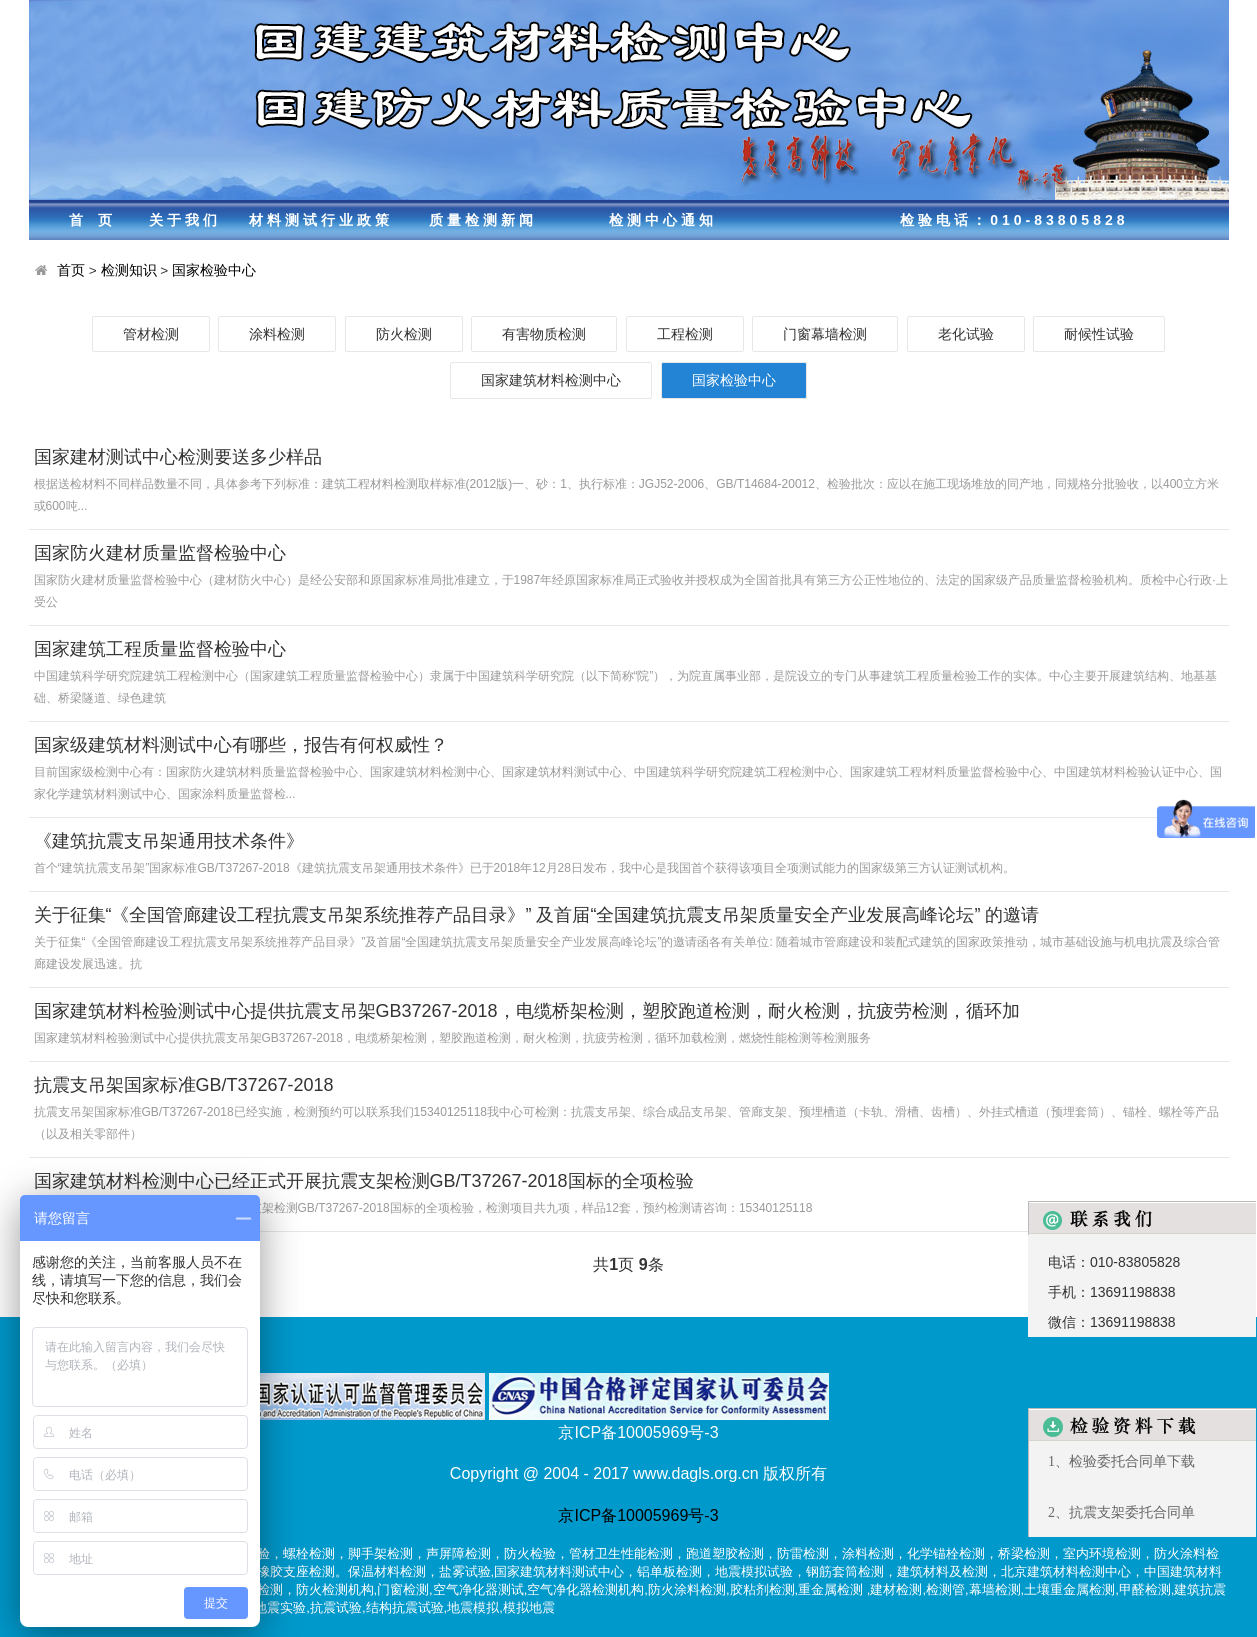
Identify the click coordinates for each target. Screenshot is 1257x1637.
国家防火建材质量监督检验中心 (160, 553)
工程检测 (685, 334)
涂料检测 (277, 334)
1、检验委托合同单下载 (1121, 1461)
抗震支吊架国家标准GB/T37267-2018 (184, 1085)
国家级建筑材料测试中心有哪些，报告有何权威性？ (241, 745)
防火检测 (404, 334)
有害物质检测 (544, 334)
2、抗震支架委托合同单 (1121, 1512)
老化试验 (966, 334)
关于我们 (185, 220)
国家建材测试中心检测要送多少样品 (178, 457)
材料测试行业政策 (321, 220)
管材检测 (151, 334)
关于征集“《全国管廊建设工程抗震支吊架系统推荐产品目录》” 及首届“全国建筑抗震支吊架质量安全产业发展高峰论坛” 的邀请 (537, 915)
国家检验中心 (214, 270)
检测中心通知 (663, 220)
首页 (98, 220)
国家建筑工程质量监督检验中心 (160, 649)
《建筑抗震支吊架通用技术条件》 (169, 841)
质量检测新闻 (483, 220)
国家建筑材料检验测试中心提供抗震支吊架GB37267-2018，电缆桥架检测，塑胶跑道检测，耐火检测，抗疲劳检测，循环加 (527, 1011)
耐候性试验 (1099, 334)
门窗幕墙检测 (825, 334)
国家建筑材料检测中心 (551, 380)
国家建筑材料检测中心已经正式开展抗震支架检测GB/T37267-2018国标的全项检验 (364, 1181)
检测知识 (129, 270)
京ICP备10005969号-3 (638, 1515)
